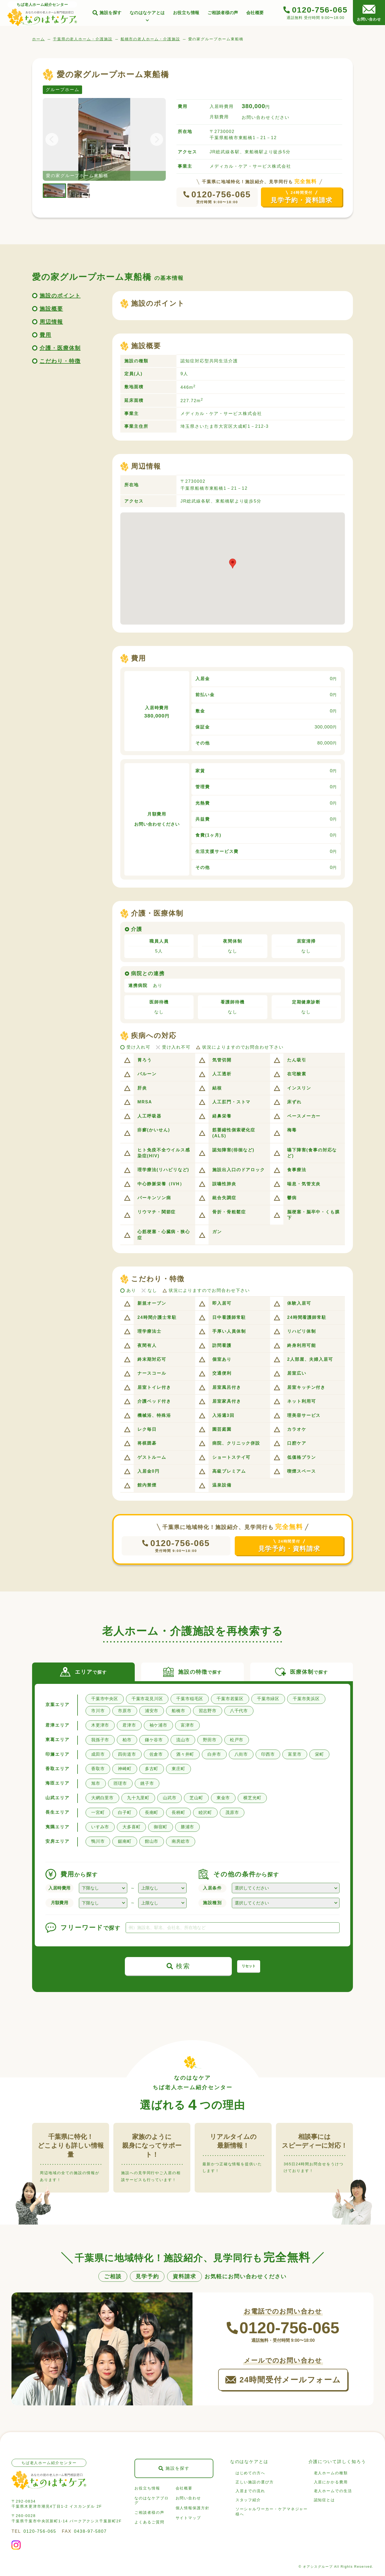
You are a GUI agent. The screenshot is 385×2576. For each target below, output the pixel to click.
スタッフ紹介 (248, 2500)
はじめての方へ (250, 2473)
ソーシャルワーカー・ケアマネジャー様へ (272, 2511)
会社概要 (255, 12)
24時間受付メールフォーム (290, 2379)
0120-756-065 (221, 194)
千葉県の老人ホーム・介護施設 (83, 39)
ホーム (38, 39)
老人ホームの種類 (331, 2473)
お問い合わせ (188, 2498)
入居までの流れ (250, 2491)
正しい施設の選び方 (255, 2482)
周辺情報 (51, 322)
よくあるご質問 (149, 2522)
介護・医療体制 (60, 348)
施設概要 (51, 309)
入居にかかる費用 (331, 2482)
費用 (45, 335)
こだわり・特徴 (60, 361)
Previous (55, 139)
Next (153, 139)
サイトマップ (188, 2518)
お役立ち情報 (186, 12)
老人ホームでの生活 (333, 2491)
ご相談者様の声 (222, 12)
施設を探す (110, 12)
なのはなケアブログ (151, 2500)
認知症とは (324, 2500)
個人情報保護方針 (193, 2508)
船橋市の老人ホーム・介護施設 (150, 39)
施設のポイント (60, 296)
